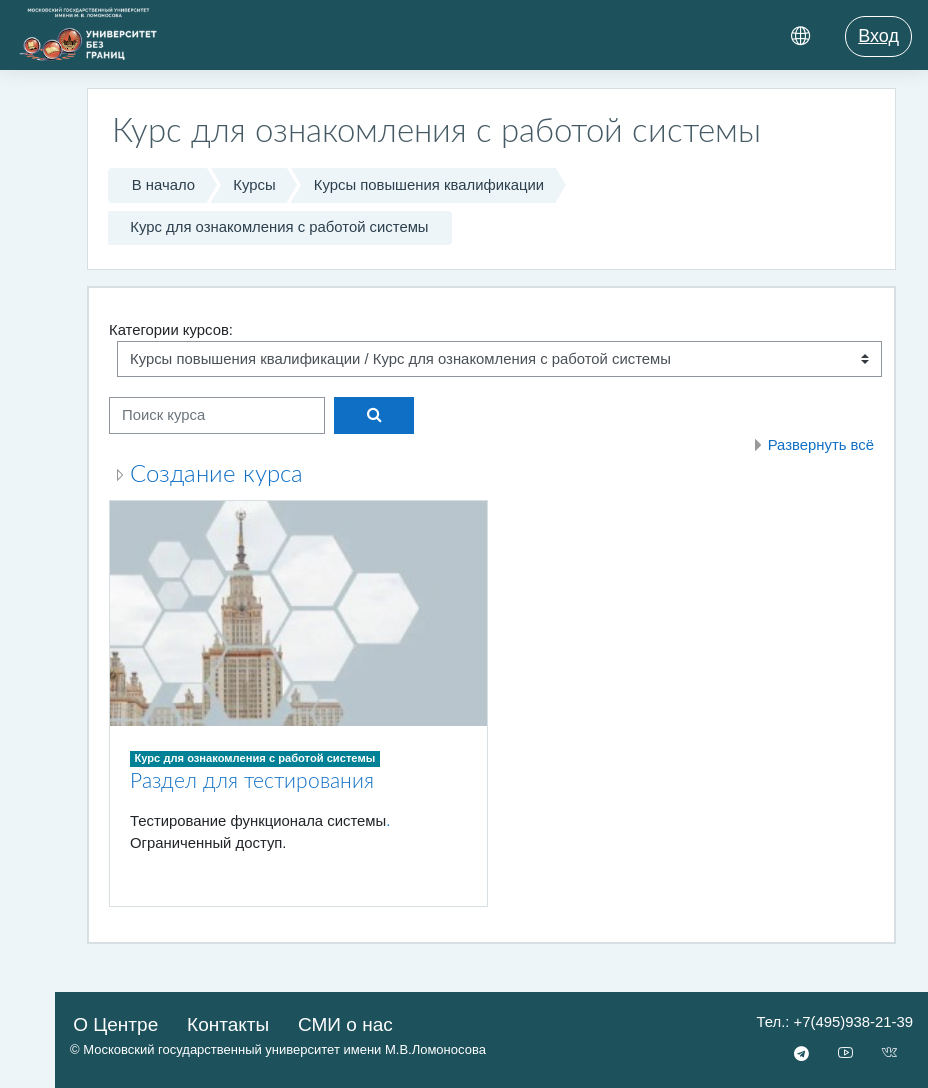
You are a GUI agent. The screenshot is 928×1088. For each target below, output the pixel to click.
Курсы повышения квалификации (429, 185)
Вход (878, 36)
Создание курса (216, 475)
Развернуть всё (821, 445)
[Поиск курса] (217, 415)
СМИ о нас (345, 1024)
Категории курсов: (171, 330)
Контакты (228, 1024)
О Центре (115, 1024)
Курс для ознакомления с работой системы (279, 227)
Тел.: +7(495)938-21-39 (835, 1022)
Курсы (254, 185)
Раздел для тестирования (252, 781)
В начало (163, 185)
